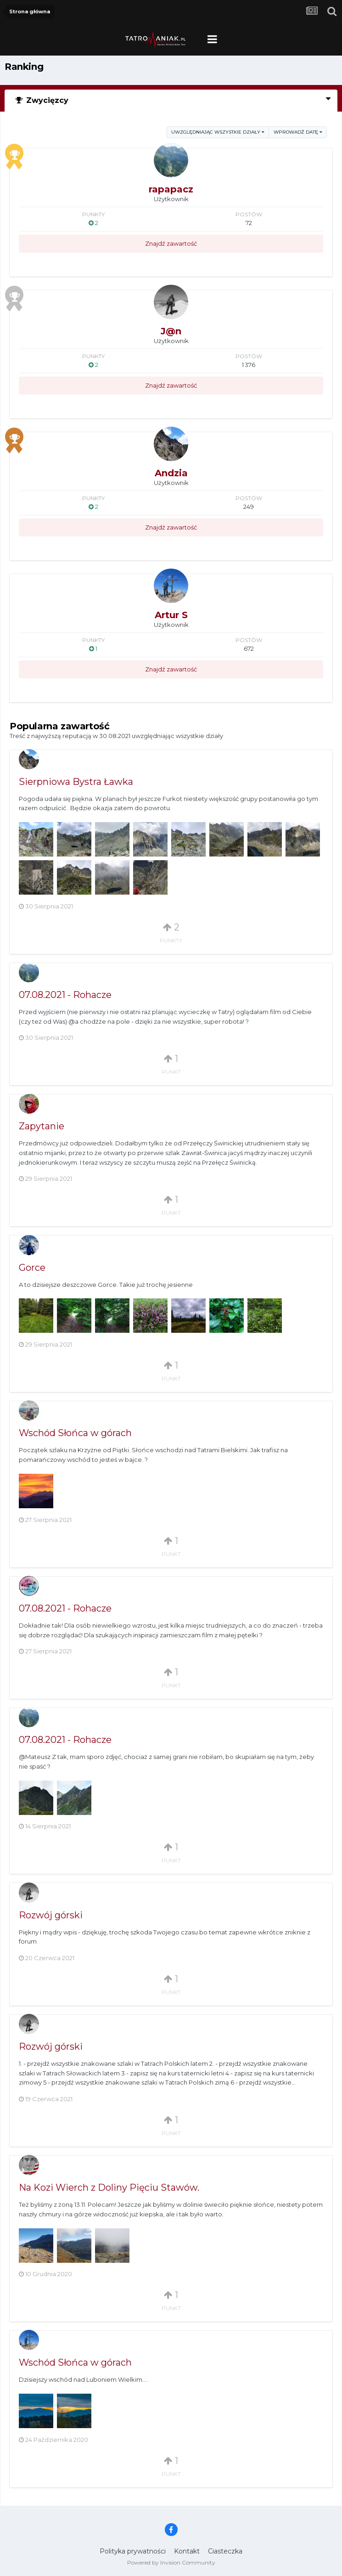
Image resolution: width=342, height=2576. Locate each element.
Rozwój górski (51, 1915)
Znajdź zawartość (171, 243)
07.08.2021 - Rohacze (65, 994)
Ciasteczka (225, 2551)
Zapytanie (41, 1126)
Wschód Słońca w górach (75, 1432)
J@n (171, 331)
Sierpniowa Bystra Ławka (76, 781)
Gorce (32, 1267)
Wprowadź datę (298, 132)
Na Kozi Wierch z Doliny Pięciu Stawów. (109, 2187)
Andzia (171, 473)
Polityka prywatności (133, 2551)
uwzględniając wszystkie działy (217, 132)
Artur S (171, 614)
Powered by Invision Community (171, 2562)
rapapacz (171, 189)
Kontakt (187, 2551)
